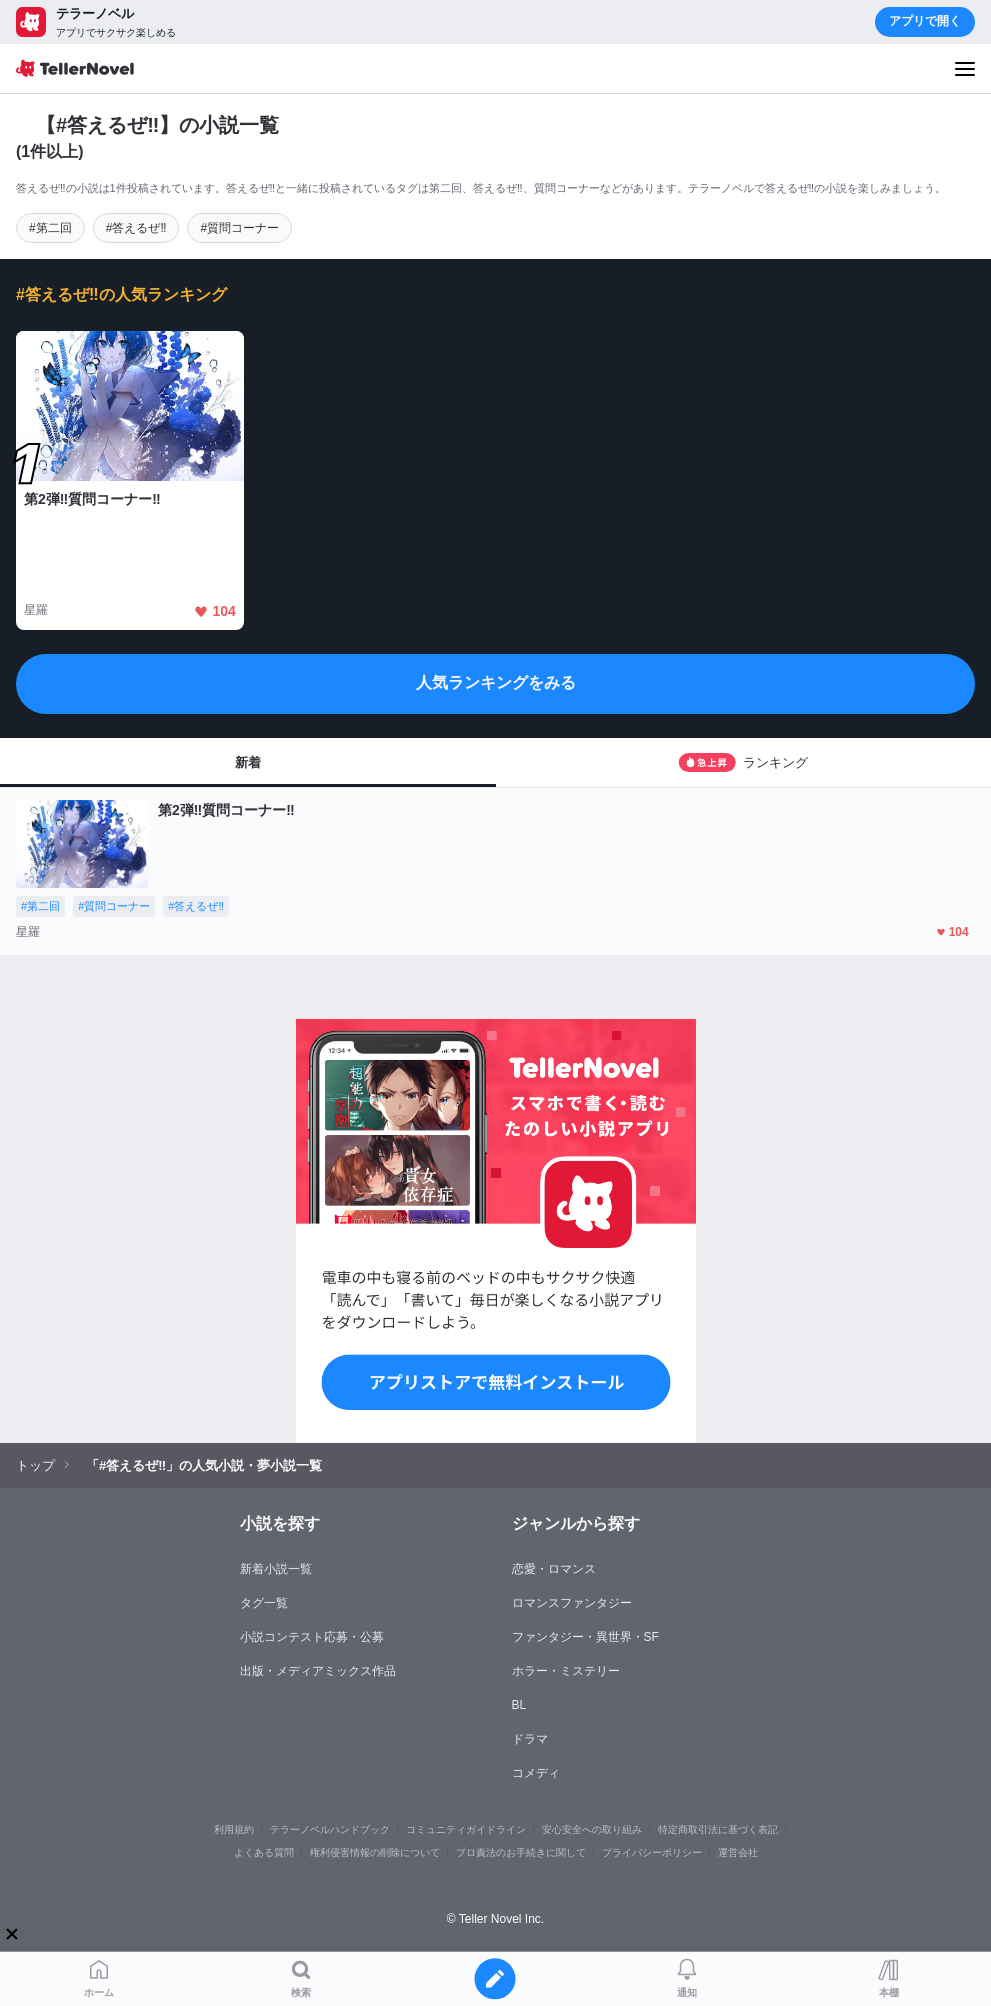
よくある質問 (264, 1852)
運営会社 (738, 1852)
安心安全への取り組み (592, 1829)
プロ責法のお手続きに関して (521, 1852)
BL (519, 1705)
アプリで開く (925, 21)
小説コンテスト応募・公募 (312, 1637)
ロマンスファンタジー (572, 1603)
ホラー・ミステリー (566, 1671)
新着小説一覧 (276, 1569)
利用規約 (234, 1829)
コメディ (536, 1773)
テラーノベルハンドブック (330, 1829)
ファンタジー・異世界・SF (585, 1637)
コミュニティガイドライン (466, 1829)
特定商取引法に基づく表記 (718, 1829)
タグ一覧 (264, 1603)
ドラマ (530, 1739)
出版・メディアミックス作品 (318, 1671)
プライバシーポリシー (652, 1852)
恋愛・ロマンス (554, 1569)
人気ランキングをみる (496, 682)
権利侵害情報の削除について (375, 1852)
